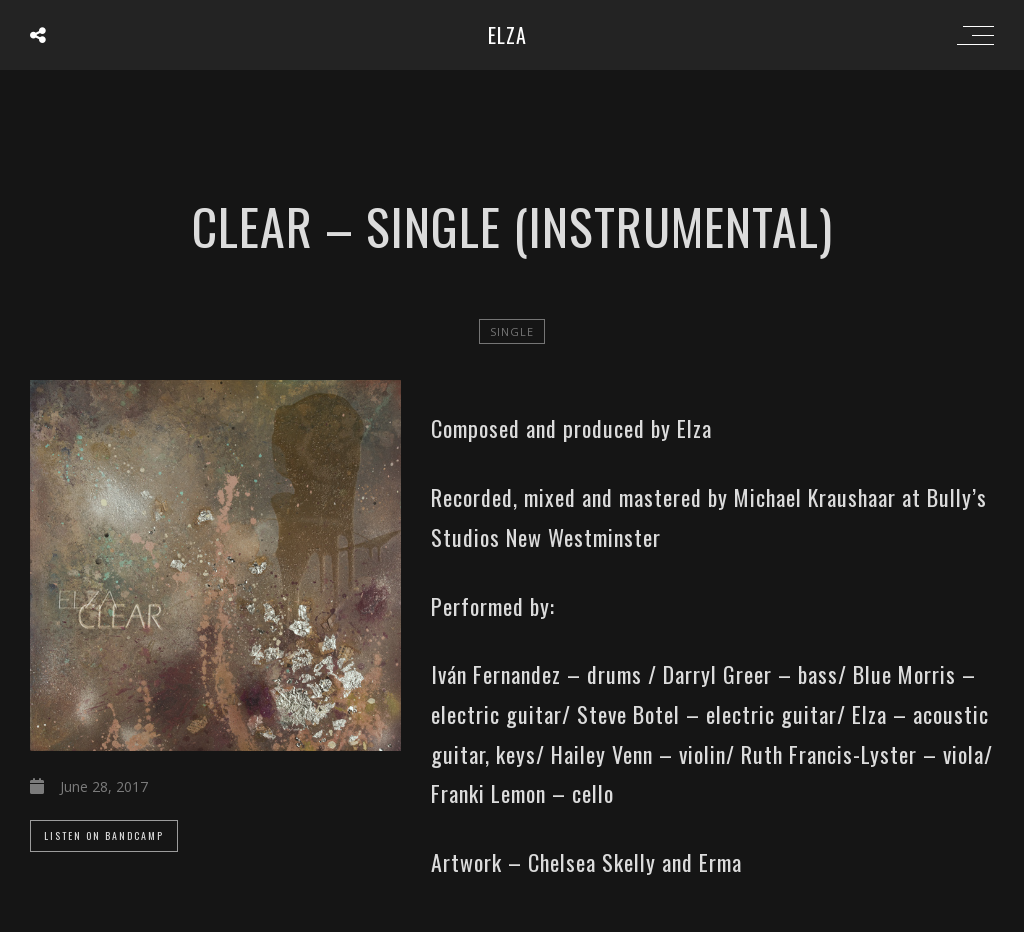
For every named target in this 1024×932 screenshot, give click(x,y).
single (512, 331)
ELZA (507, 35)
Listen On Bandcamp (104, 835)
